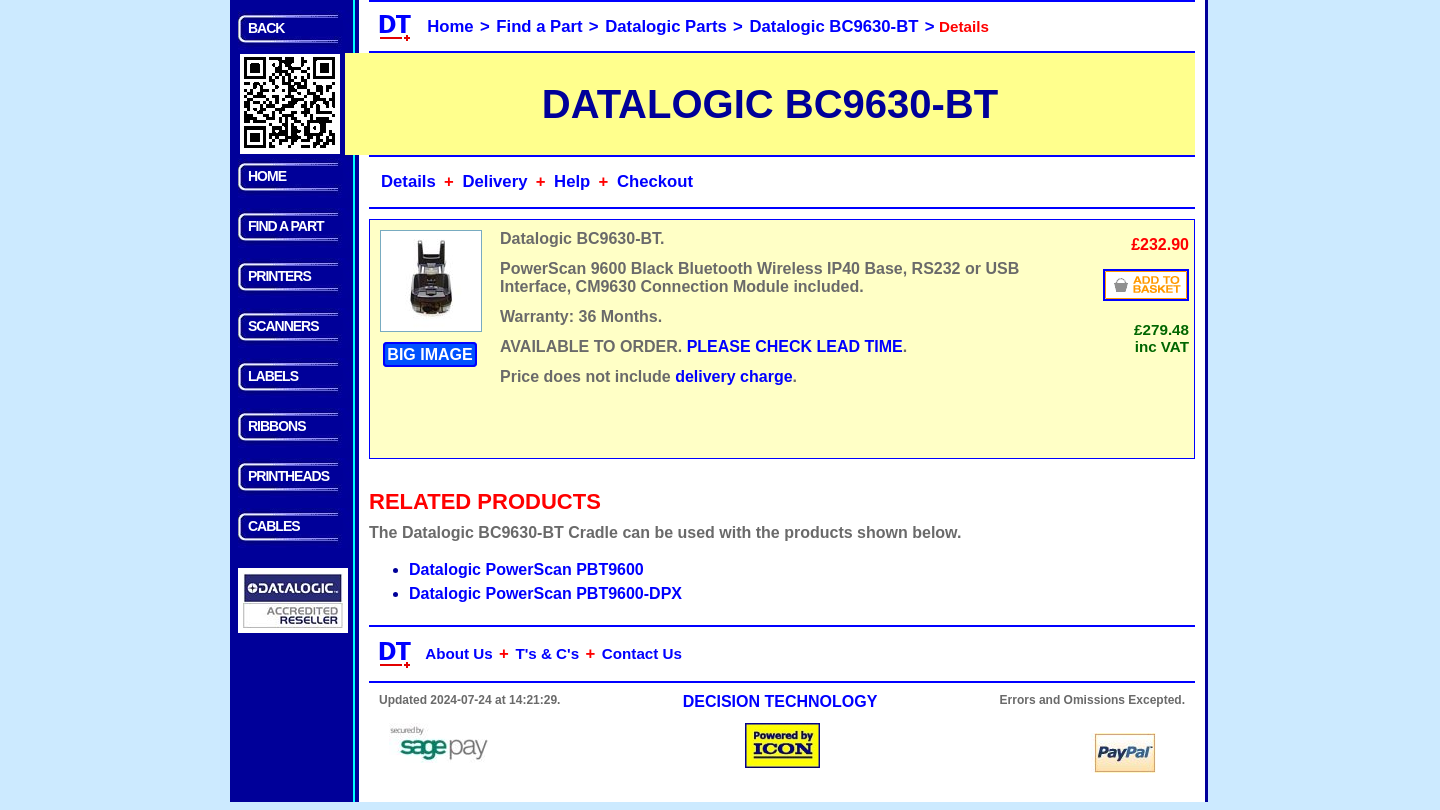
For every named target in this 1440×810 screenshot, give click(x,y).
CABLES (274, 526)
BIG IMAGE (429, 354)
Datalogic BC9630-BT (834, 26)
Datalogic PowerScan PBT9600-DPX (545, 593)
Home (450, 26)
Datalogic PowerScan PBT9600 (526, 569)
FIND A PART (286, 226)
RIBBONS (277, 426)
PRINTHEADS (288, 476)
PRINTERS (279, 276)
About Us (459, 653)
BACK (266, 28)
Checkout (655, 181)
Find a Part (539, 26)
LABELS (273, 376)
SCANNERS (283, 326)
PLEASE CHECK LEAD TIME (795, 346)
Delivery (494, 181)
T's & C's (547, 653)
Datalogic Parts (666, 26)
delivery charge (733, 376)
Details (408, 181)
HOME (267, 176)
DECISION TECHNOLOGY (780, 701)
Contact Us (642, 653)
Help (572, 181)
